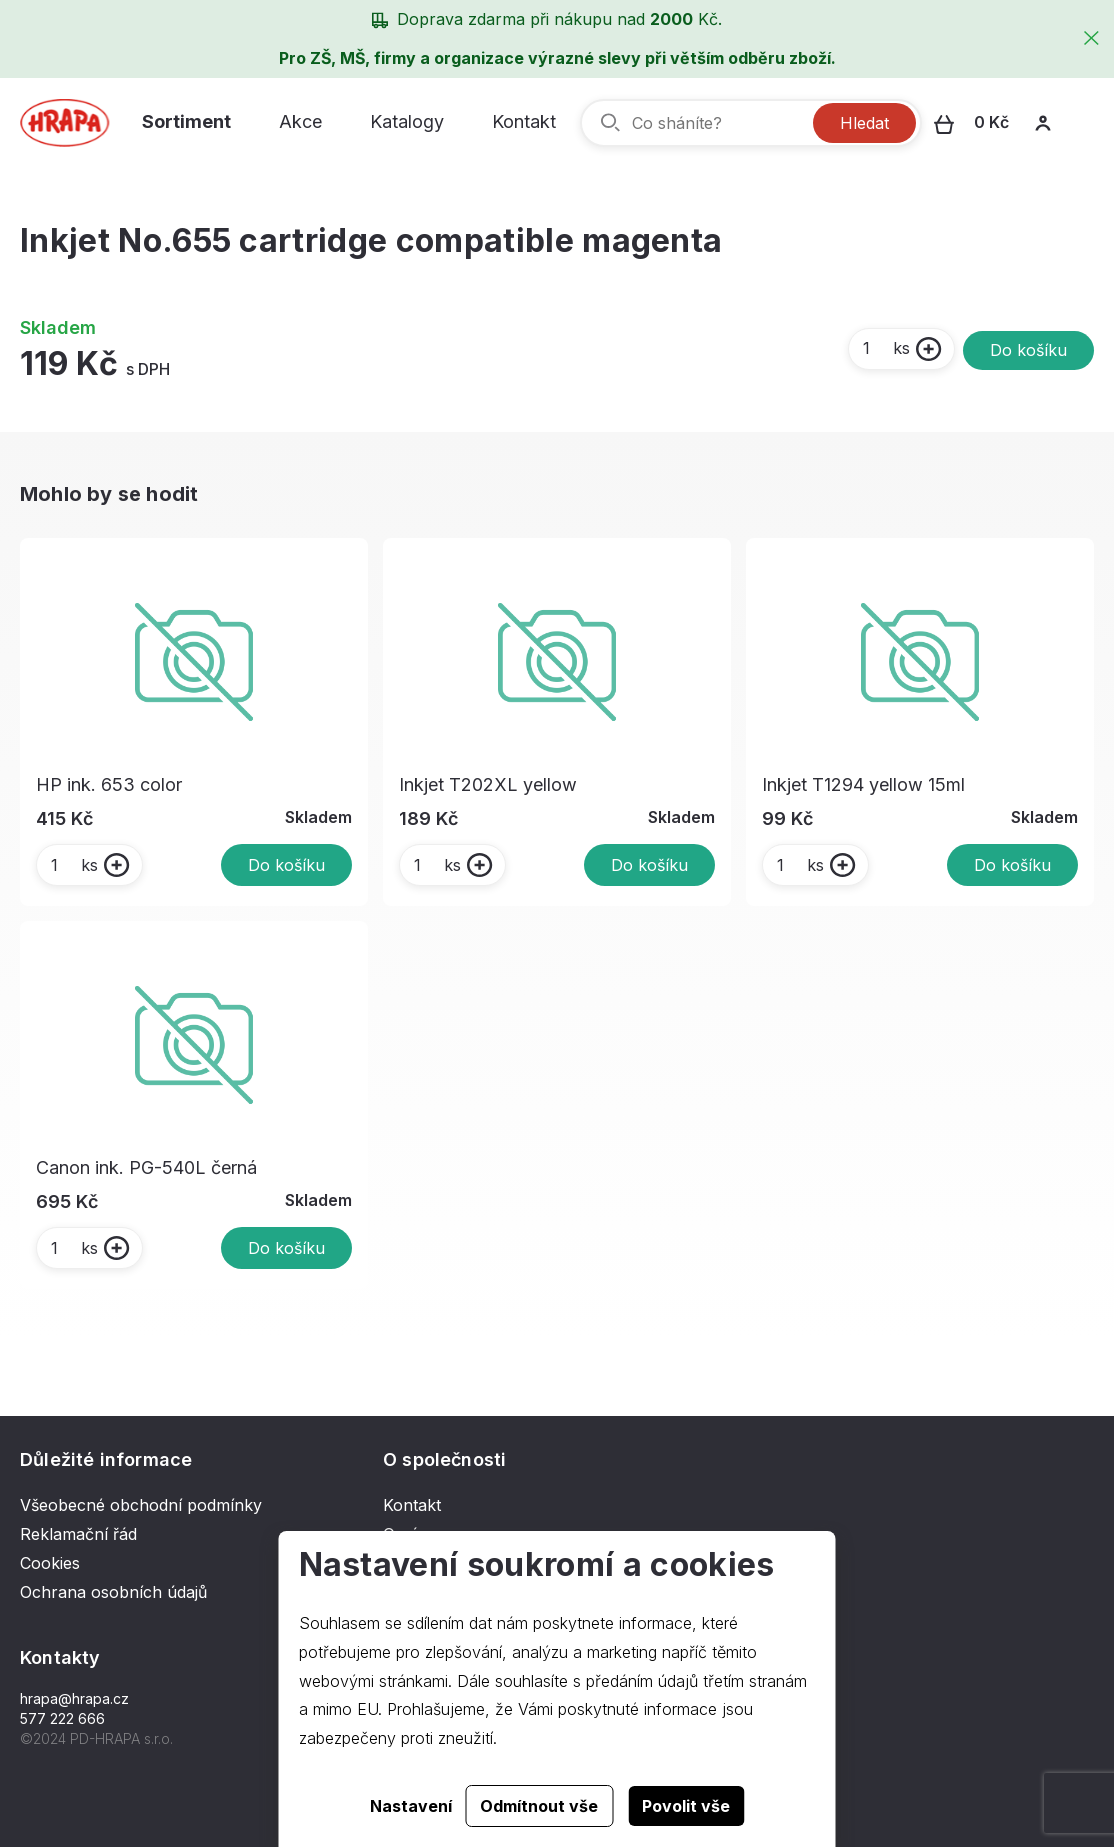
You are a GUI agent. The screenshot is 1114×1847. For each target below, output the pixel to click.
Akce (300, 121)
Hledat (864, 123)
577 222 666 (62, 1718)
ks (885, 348)
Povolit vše (686, 1806)
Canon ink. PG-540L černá (146, 1167)
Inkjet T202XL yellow (488, 784)
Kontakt (524, 121)
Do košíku (1028, 350)
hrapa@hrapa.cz (74, 1698)
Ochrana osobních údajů (113, 1592)
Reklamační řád (78, 1534)
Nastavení (411, 1806)
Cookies (50, 1563)
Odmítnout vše (539, 1806)
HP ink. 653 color (109, 784)
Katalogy (407, 121)
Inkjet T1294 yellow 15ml (863, 784)
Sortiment (186, 121)
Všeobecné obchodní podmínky (141, 1505)
